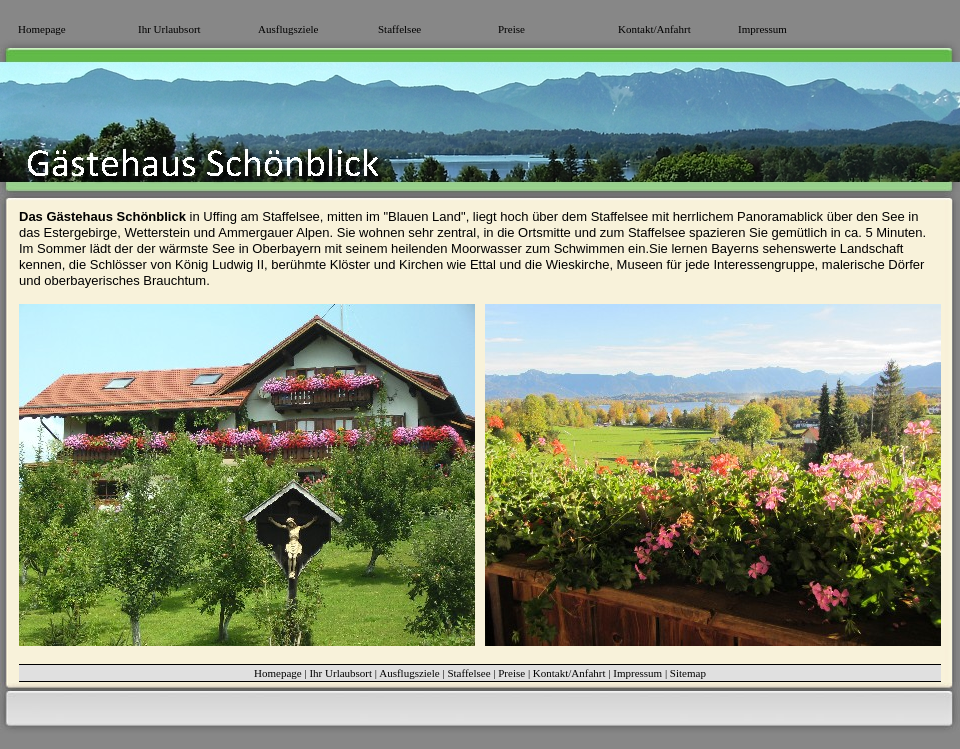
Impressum (762, 29)
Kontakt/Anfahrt (654, 29)
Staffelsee (399, 29)
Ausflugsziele (288, 29)
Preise (511, 29)
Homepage (42, 29)
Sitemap (688, 673)
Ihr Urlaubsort (169, 29)
